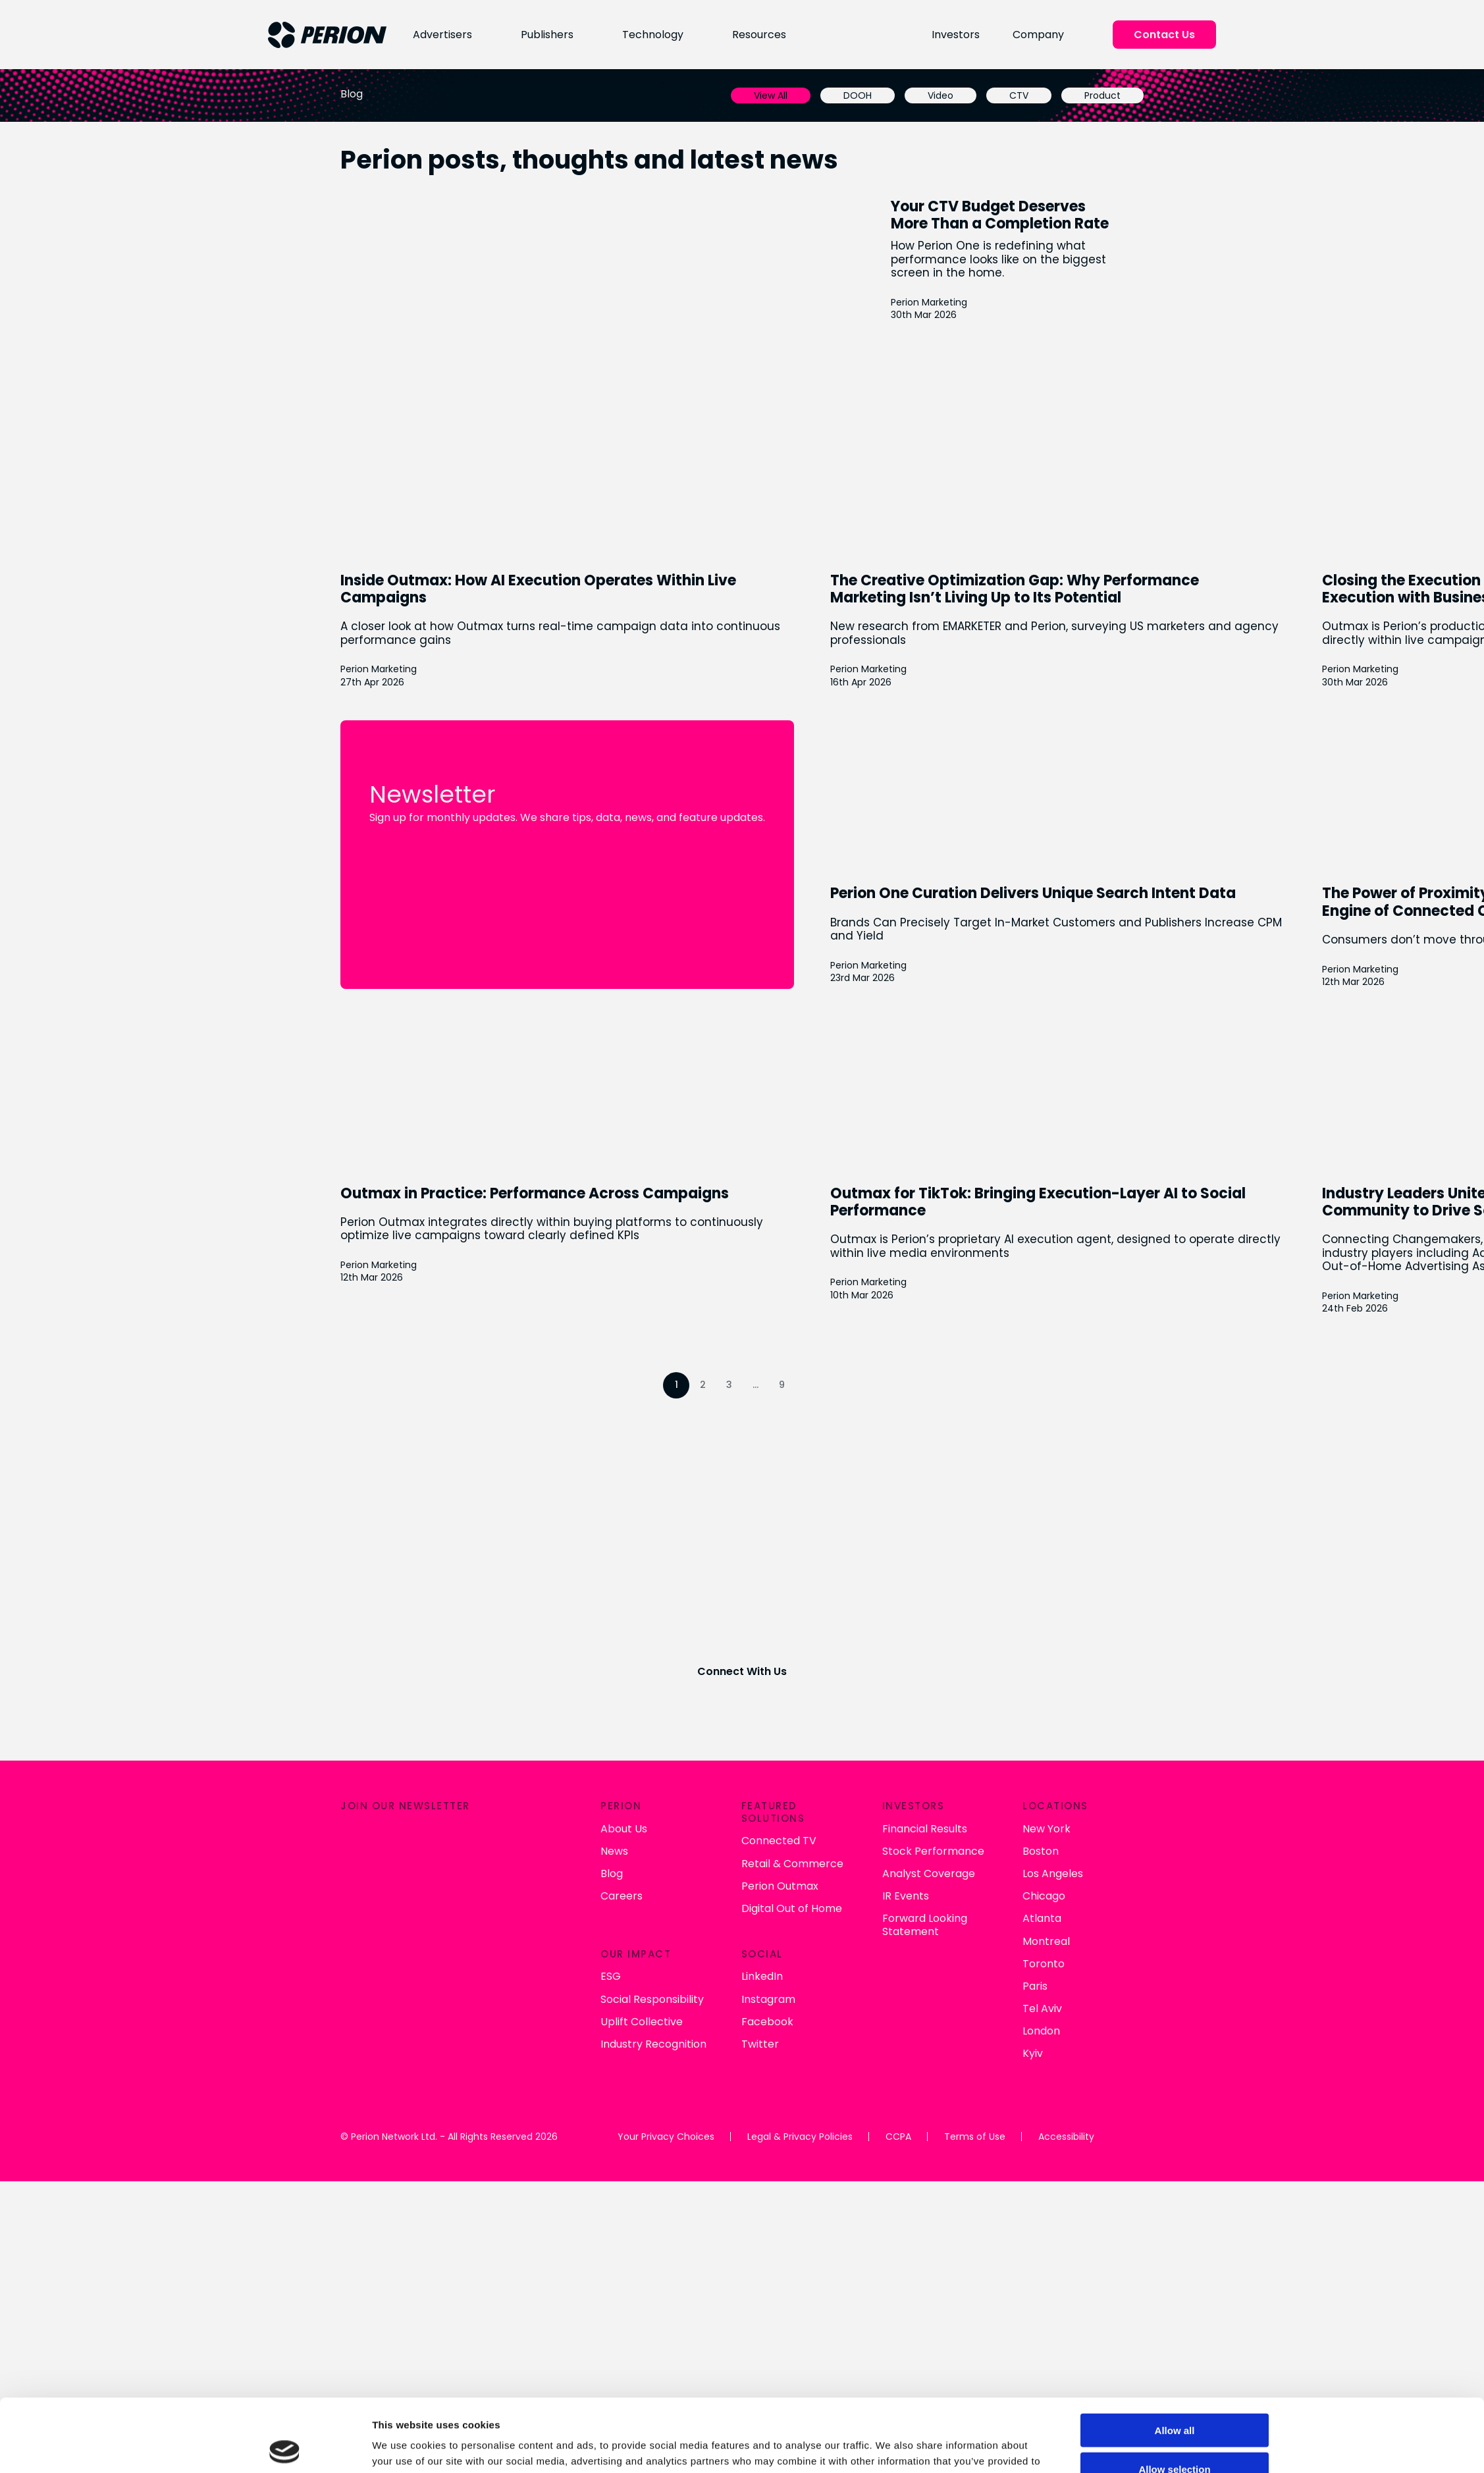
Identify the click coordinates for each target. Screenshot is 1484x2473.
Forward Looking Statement (665, 1936)
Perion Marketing (929, 302)
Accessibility (1066, 2148)
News (351, 1862)
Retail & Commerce (532, 1874)
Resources (755, 34)
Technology (647, 34)
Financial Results (665, 1840)
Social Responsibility (389, 2010)
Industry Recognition (391, 2055)
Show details (897, 2377)
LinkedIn (501, 1988)
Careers (359, 1907)
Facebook (507, 2034)
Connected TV (518, 1851)
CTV (1021, 95)
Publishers (541, 34)
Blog (349, 1884)
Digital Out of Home (531, 1919)
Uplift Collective (379, 2032)
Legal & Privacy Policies (800, 2148)
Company (1040, 34)
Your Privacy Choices (666, 2148)
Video (943, 95)
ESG (348, 1988)
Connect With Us (742, 1670)
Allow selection (1168, 2327)
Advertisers (437, 34)
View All (773, 95)
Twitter (499, 2056)
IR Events (646, 1907)
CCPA (898, 2148)
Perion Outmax (519, 1897)
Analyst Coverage (669, 1884)
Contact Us (1166, 34)
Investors (958, 34)
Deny (1168, 2365)
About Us (361, 1840)
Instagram (508, 2011)
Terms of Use (974, 2148)
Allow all (1168, 2288)
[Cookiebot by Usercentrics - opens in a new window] (288, 2378)
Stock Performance (674, 1862)
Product (1105, 95)
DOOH (860, 95)
